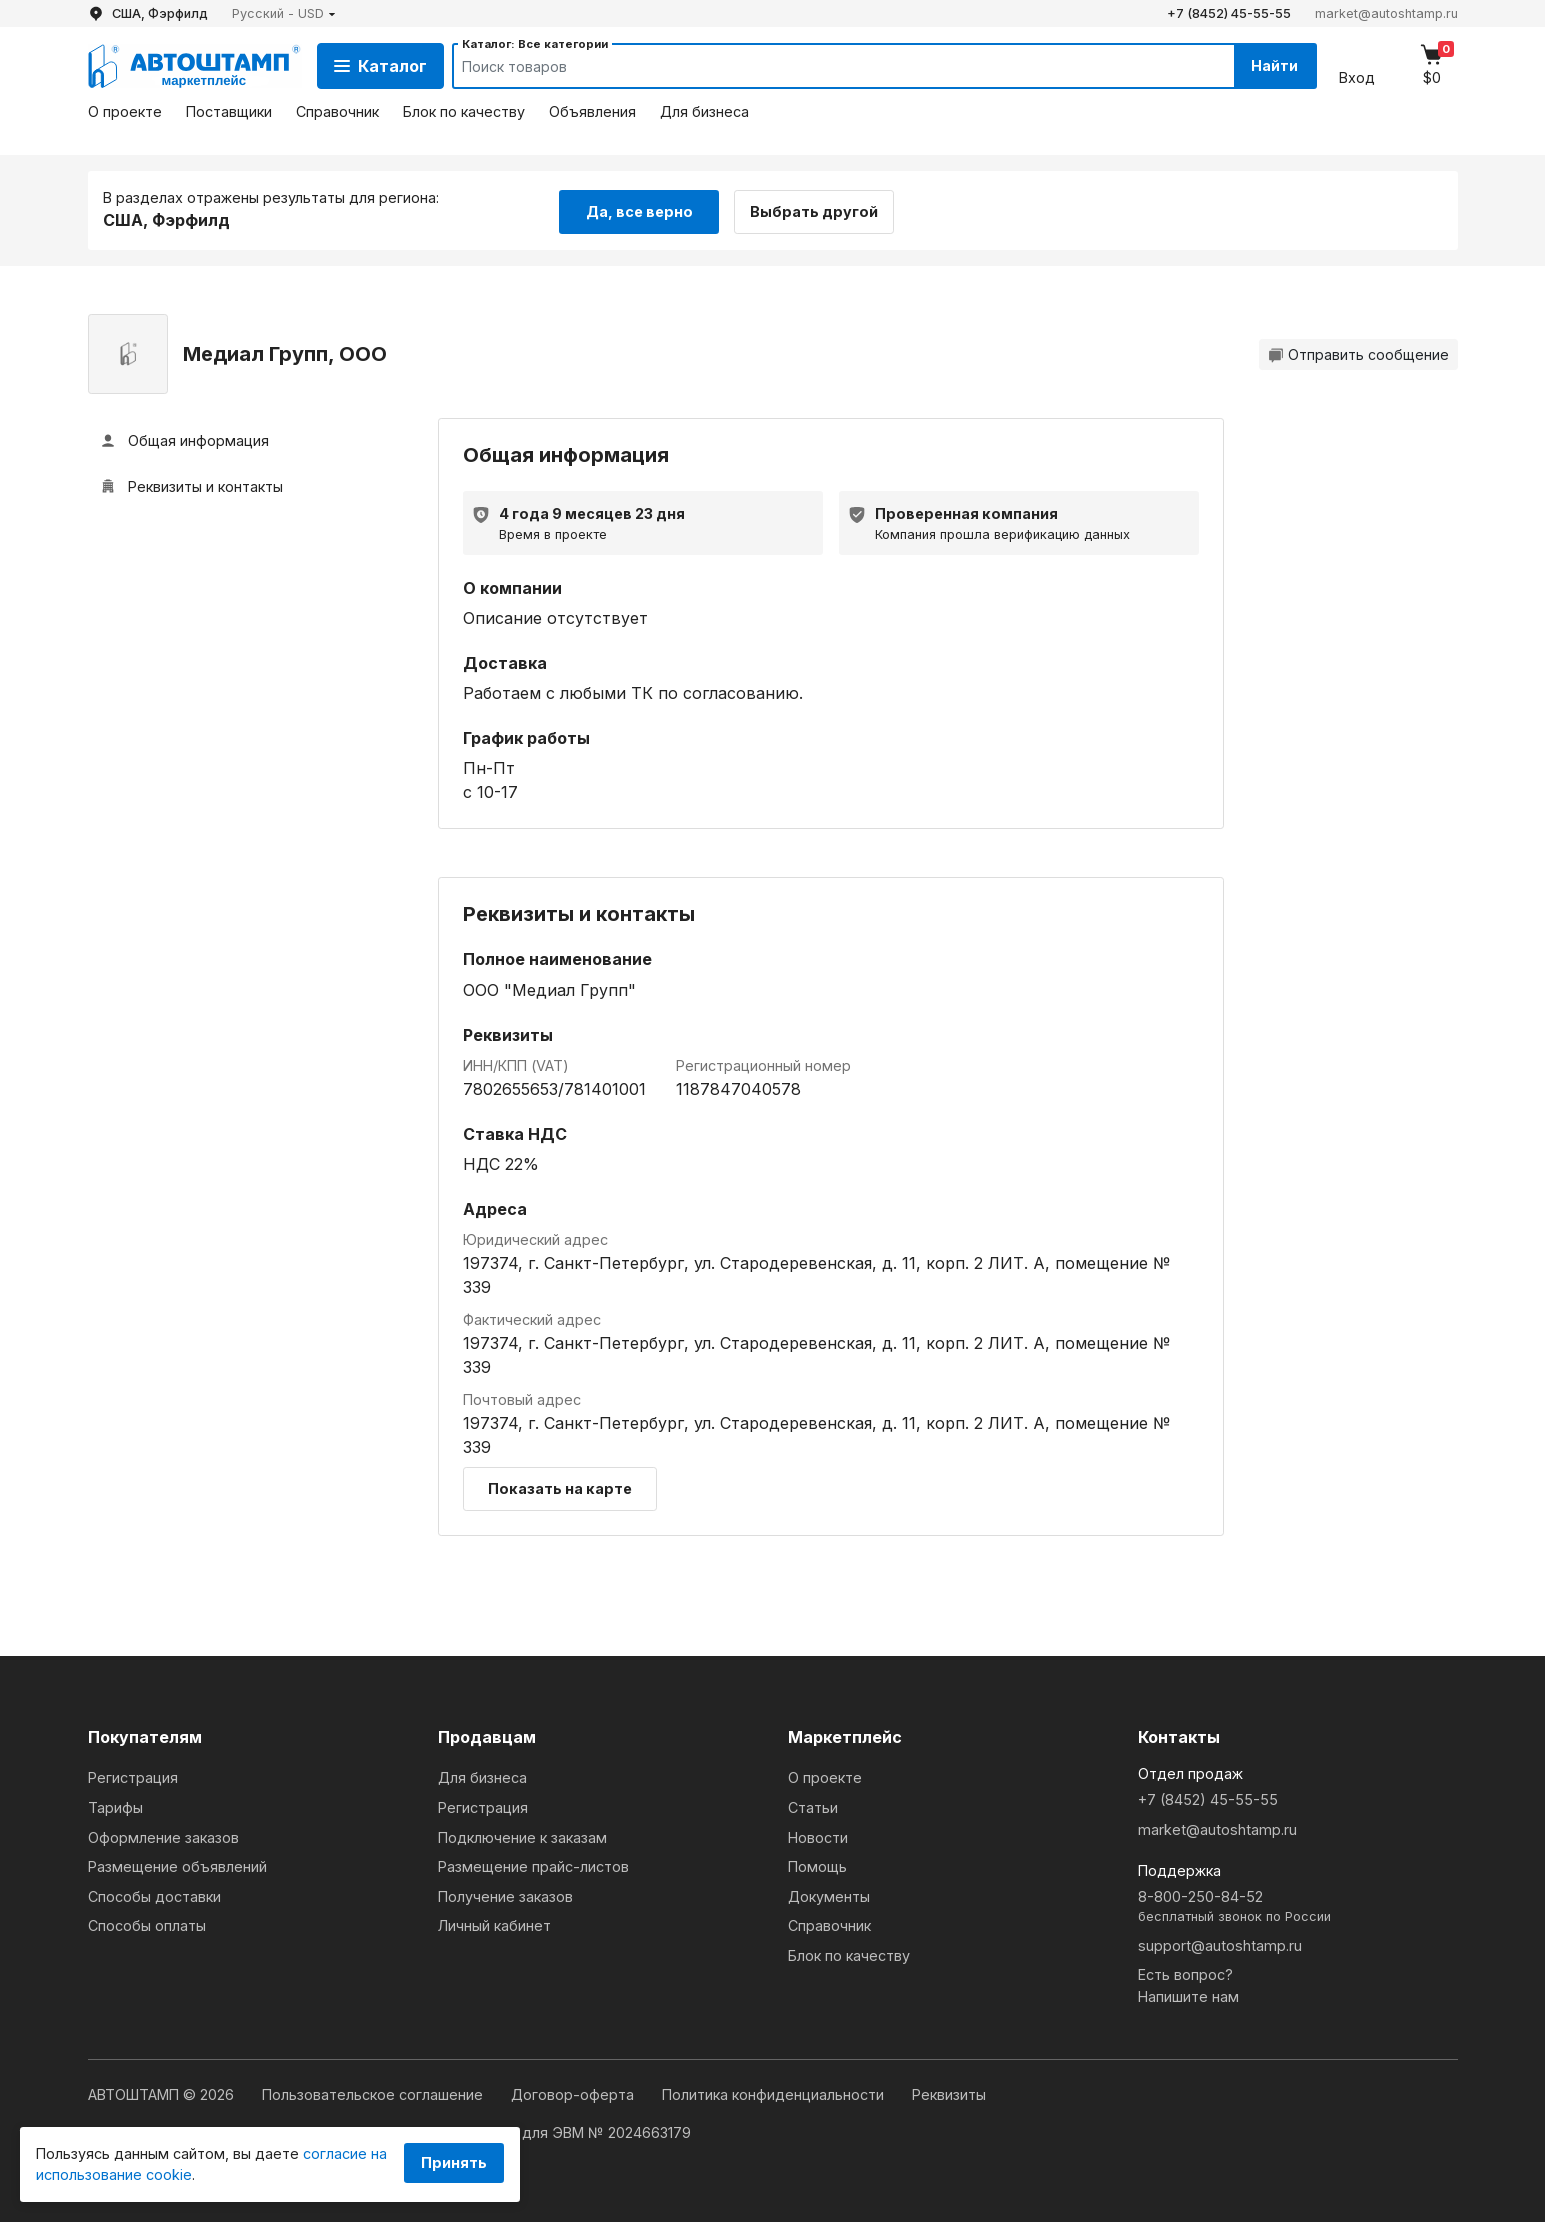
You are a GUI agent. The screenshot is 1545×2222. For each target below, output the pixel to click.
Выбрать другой (820, 208)
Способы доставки (154, 1894)
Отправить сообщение (1358, 352)
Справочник (337, 111)
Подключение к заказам (522, 1835)
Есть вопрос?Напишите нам (1188, 1984)
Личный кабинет (494, 1924)
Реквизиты (949, 2093)
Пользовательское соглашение (374, 2093)
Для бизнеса (704, 111)
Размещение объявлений (177, 1865)
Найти (1271, 65)
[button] (284, 13)
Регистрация (133, 1776)
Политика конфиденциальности (775, 2093)
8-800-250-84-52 (1298, 1905)
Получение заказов (505, 1894)
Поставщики (229, 111)
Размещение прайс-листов (533, 1865)
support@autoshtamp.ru (1220, 1943)
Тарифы (115, 1805)
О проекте (125, 111)
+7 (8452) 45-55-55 (1229, 13)
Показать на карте (560, 1487)
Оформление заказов (163, 1835)
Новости (818, 1835)
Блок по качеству (464, 111)
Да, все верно (639, 208)
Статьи (813, 1805)
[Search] (823, 66)
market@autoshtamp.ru (1386, 13)
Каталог (380, 66)
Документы (829, 1894)
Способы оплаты (147, 1924)
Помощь (817, 1865)
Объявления (592, 111)
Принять (454, 2162)
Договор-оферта (574, 2093)
